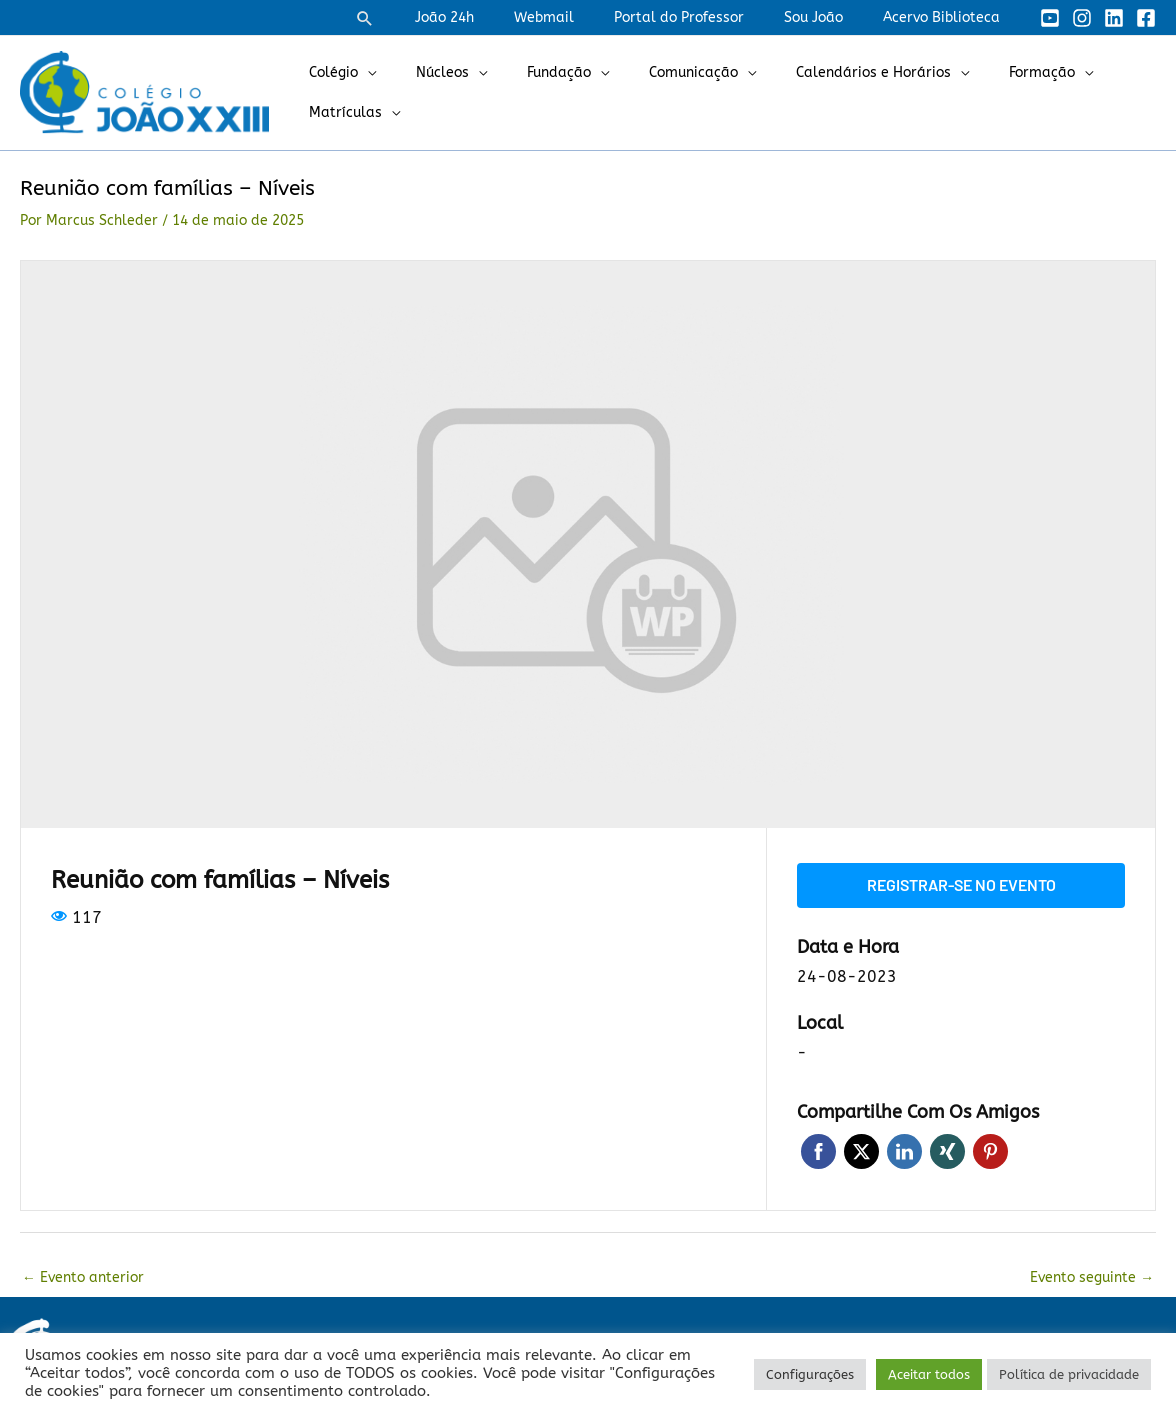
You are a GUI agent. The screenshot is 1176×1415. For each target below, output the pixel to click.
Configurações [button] (810, 1374)
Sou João (831, 17)
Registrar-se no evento (961, 883)
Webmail (586, 17)
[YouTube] (1050, 18)
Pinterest (990, 1149)
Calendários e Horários (819, 72)
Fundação (529, 72)
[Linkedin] (1114, 18)
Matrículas (339, 112)
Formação (976, 72)
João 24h (498, 17)
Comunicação (651, 72)
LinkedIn (904, 1149)
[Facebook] (1146, 18)
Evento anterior (83, 1275)
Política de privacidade (1069, 1374)
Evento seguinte (1092, 1275)
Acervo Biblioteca (947, 17)
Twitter (861, 1149)
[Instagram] (1082, 18)
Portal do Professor (709, 17)
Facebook (818, 1149)
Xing (947, 1149)
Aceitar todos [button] (929, 1374)
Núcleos (424, 72)
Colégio (327, 72)
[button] (425, 18)
